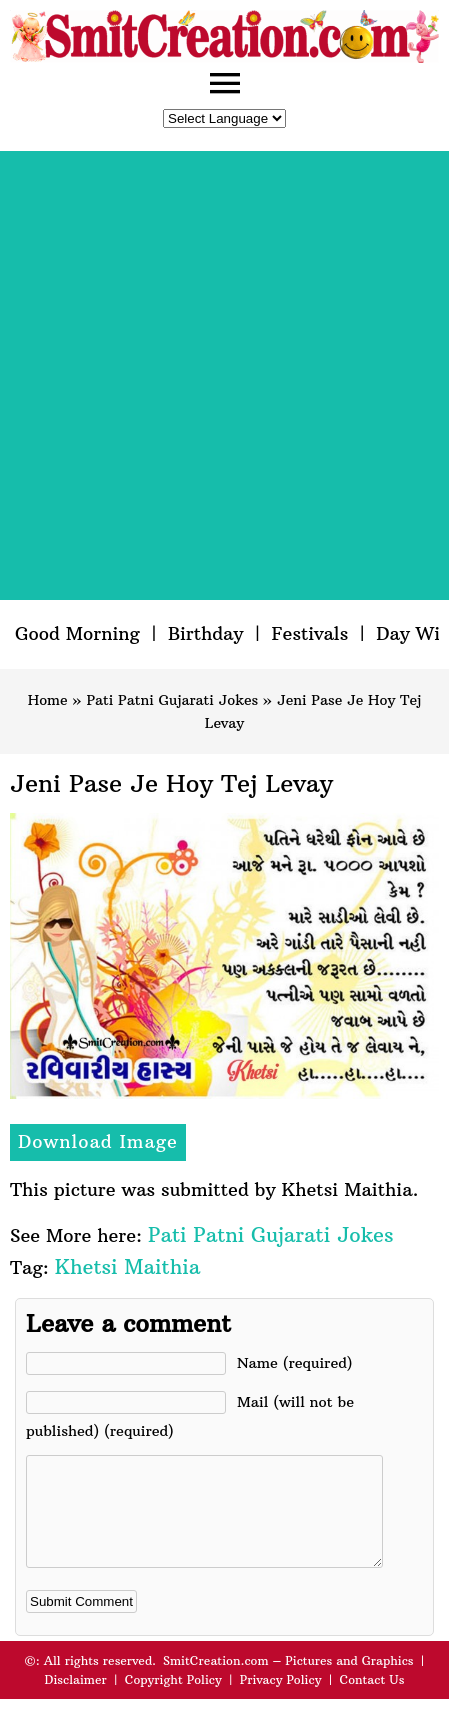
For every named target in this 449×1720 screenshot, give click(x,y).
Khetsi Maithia (127, 1266)
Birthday (206, 633)
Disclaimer (76, 1700)
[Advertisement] (224, 375)
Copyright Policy (173, 1700)
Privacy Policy (281, 1700)
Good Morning (77, 633)
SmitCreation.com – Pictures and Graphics (288, 1681)
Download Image (98, 1141)
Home (48, 700)
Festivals (309, 633)
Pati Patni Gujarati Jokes (172, 700)
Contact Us (371, 1700)
